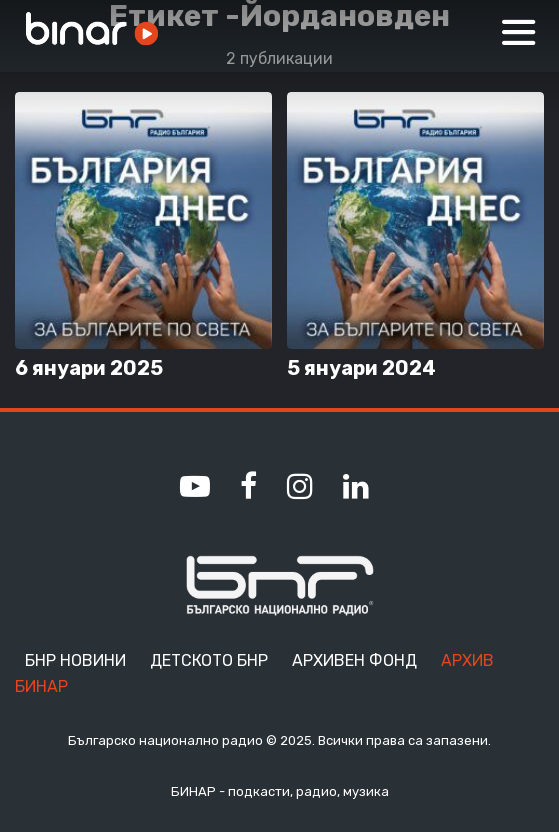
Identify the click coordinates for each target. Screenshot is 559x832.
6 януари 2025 (89, 368)
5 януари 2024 (361, 368)
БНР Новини (75, 660)
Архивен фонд (354, 660)
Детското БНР (209, 660)
